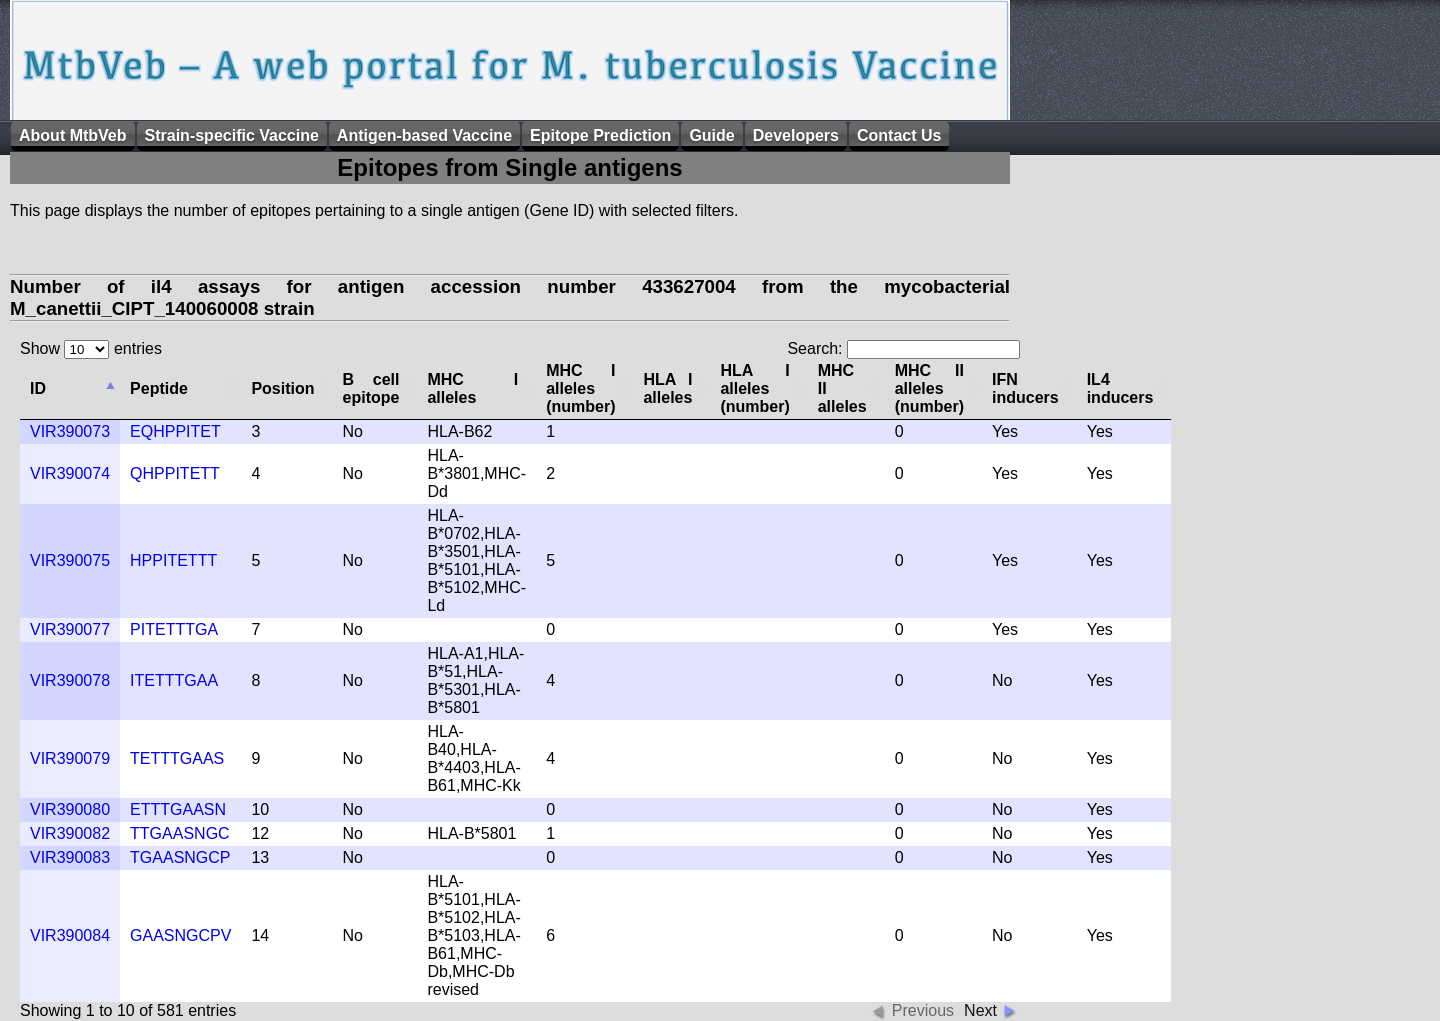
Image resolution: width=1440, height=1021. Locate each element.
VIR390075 (70, 560)
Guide (711, 135)
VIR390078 (70, 680)
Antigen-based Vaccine (424, 135)
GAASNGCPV (180, 935)
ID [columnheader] (38, 388)
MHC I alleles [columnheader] (472, 388)
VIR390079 (70, 758)
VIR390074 (70, 473)
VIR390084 (70, 935)
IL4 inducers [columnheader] (1120, 388)
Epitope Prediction (600, 135)
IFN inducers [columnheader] (1025, 388)
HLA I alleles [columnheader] (667, 388)
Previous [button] (923, 1010)
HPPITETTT (173, 560)
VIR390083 (70, 857)
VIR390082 (70, 833)
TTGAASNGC (180, 833)
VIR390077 (70, 629)
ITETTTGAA (174, 680)
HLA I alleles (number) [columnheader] (754, 388)
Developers (796, 135)
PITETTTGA (174, 629)
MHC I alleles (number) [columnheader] (580, 388)
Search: (903, 348)
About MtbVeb (73, 135)
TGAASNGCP (180, 857)
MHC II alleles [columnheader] (842, 388)
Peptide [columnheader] (159, 388)
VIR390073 (70, 431)
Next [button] (980, 1010)
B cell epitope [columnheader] (371, 388)
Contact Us (899, 135)
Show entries (91, 348)
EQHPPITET (175, 431)
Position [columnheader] (282, 388)
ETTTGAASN (178, 809)
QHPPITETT (175, 473)
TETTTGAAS (177, 758)
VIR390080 (70, 809)
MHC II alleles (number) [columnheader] (929, 388)
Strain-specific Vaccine (232, 135)
